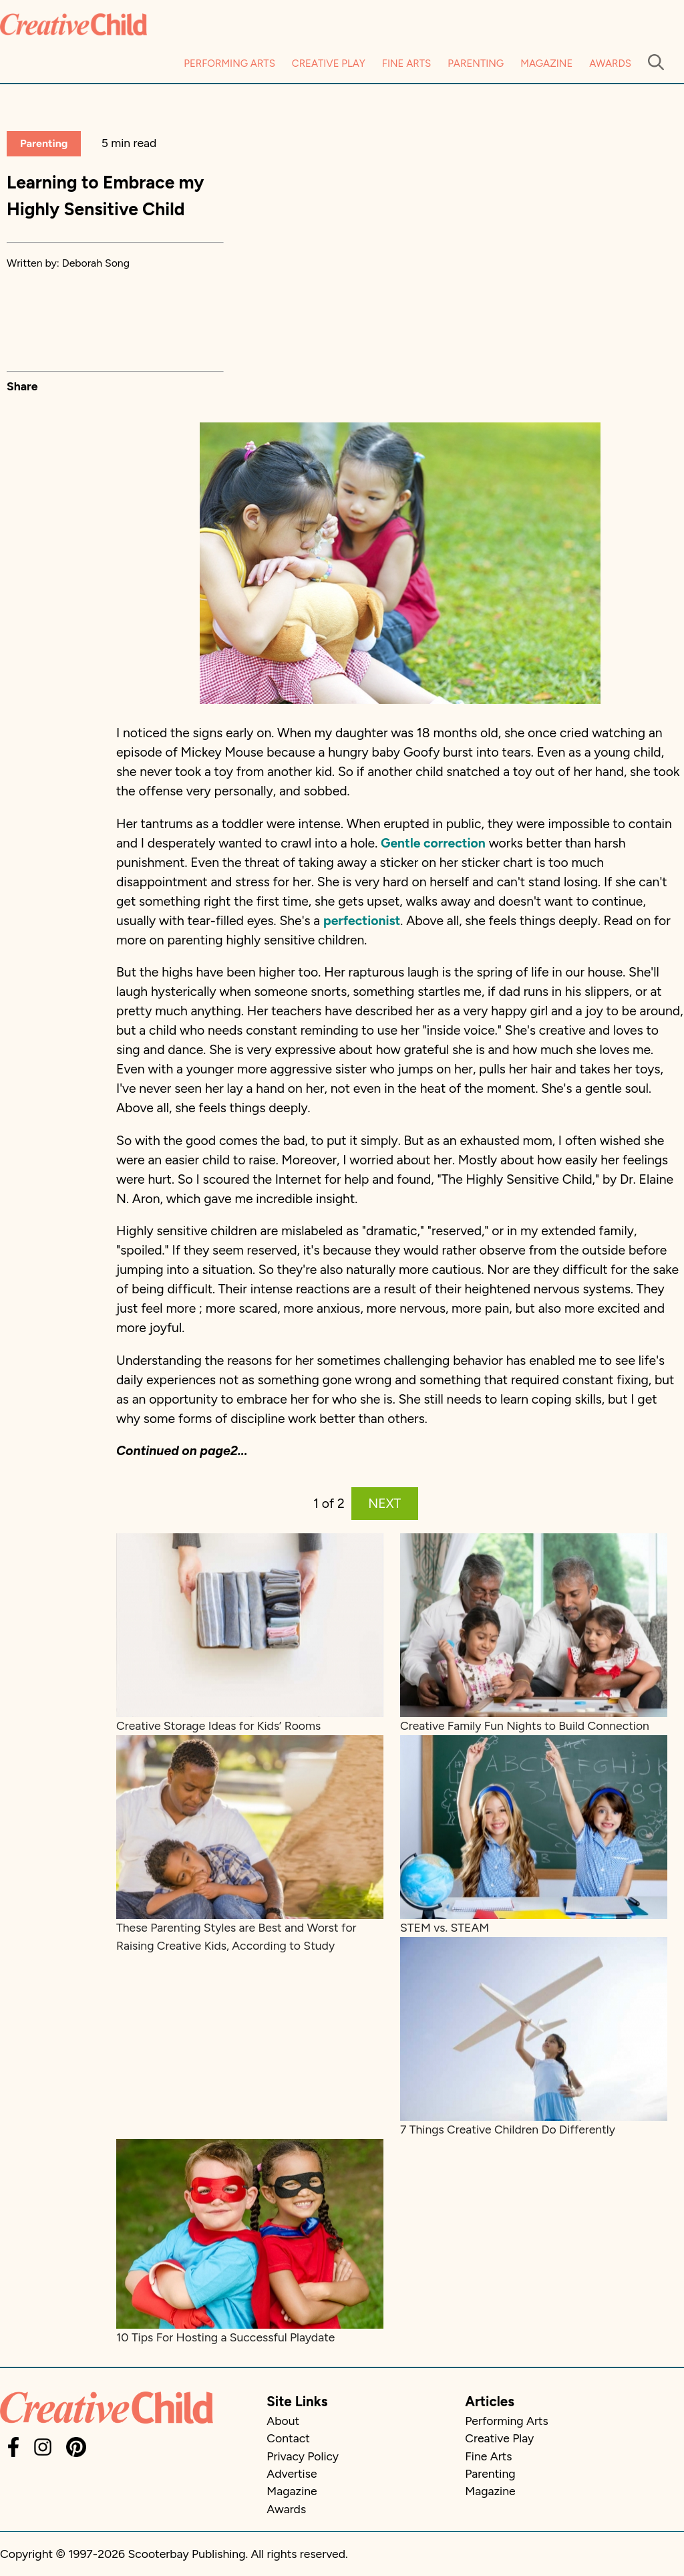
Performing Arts (229, 63)
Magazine (546, 63)
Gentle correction (433, 843)
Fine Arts (406, 63)
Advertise (292, 2473)
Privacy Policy (303, 2456)
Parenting (476, 63)
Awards (610, 63)
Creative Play (328, 63)
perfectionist (361, 920)
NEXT (384, 1503)
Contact (288, 2438)
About (283, 2421)
